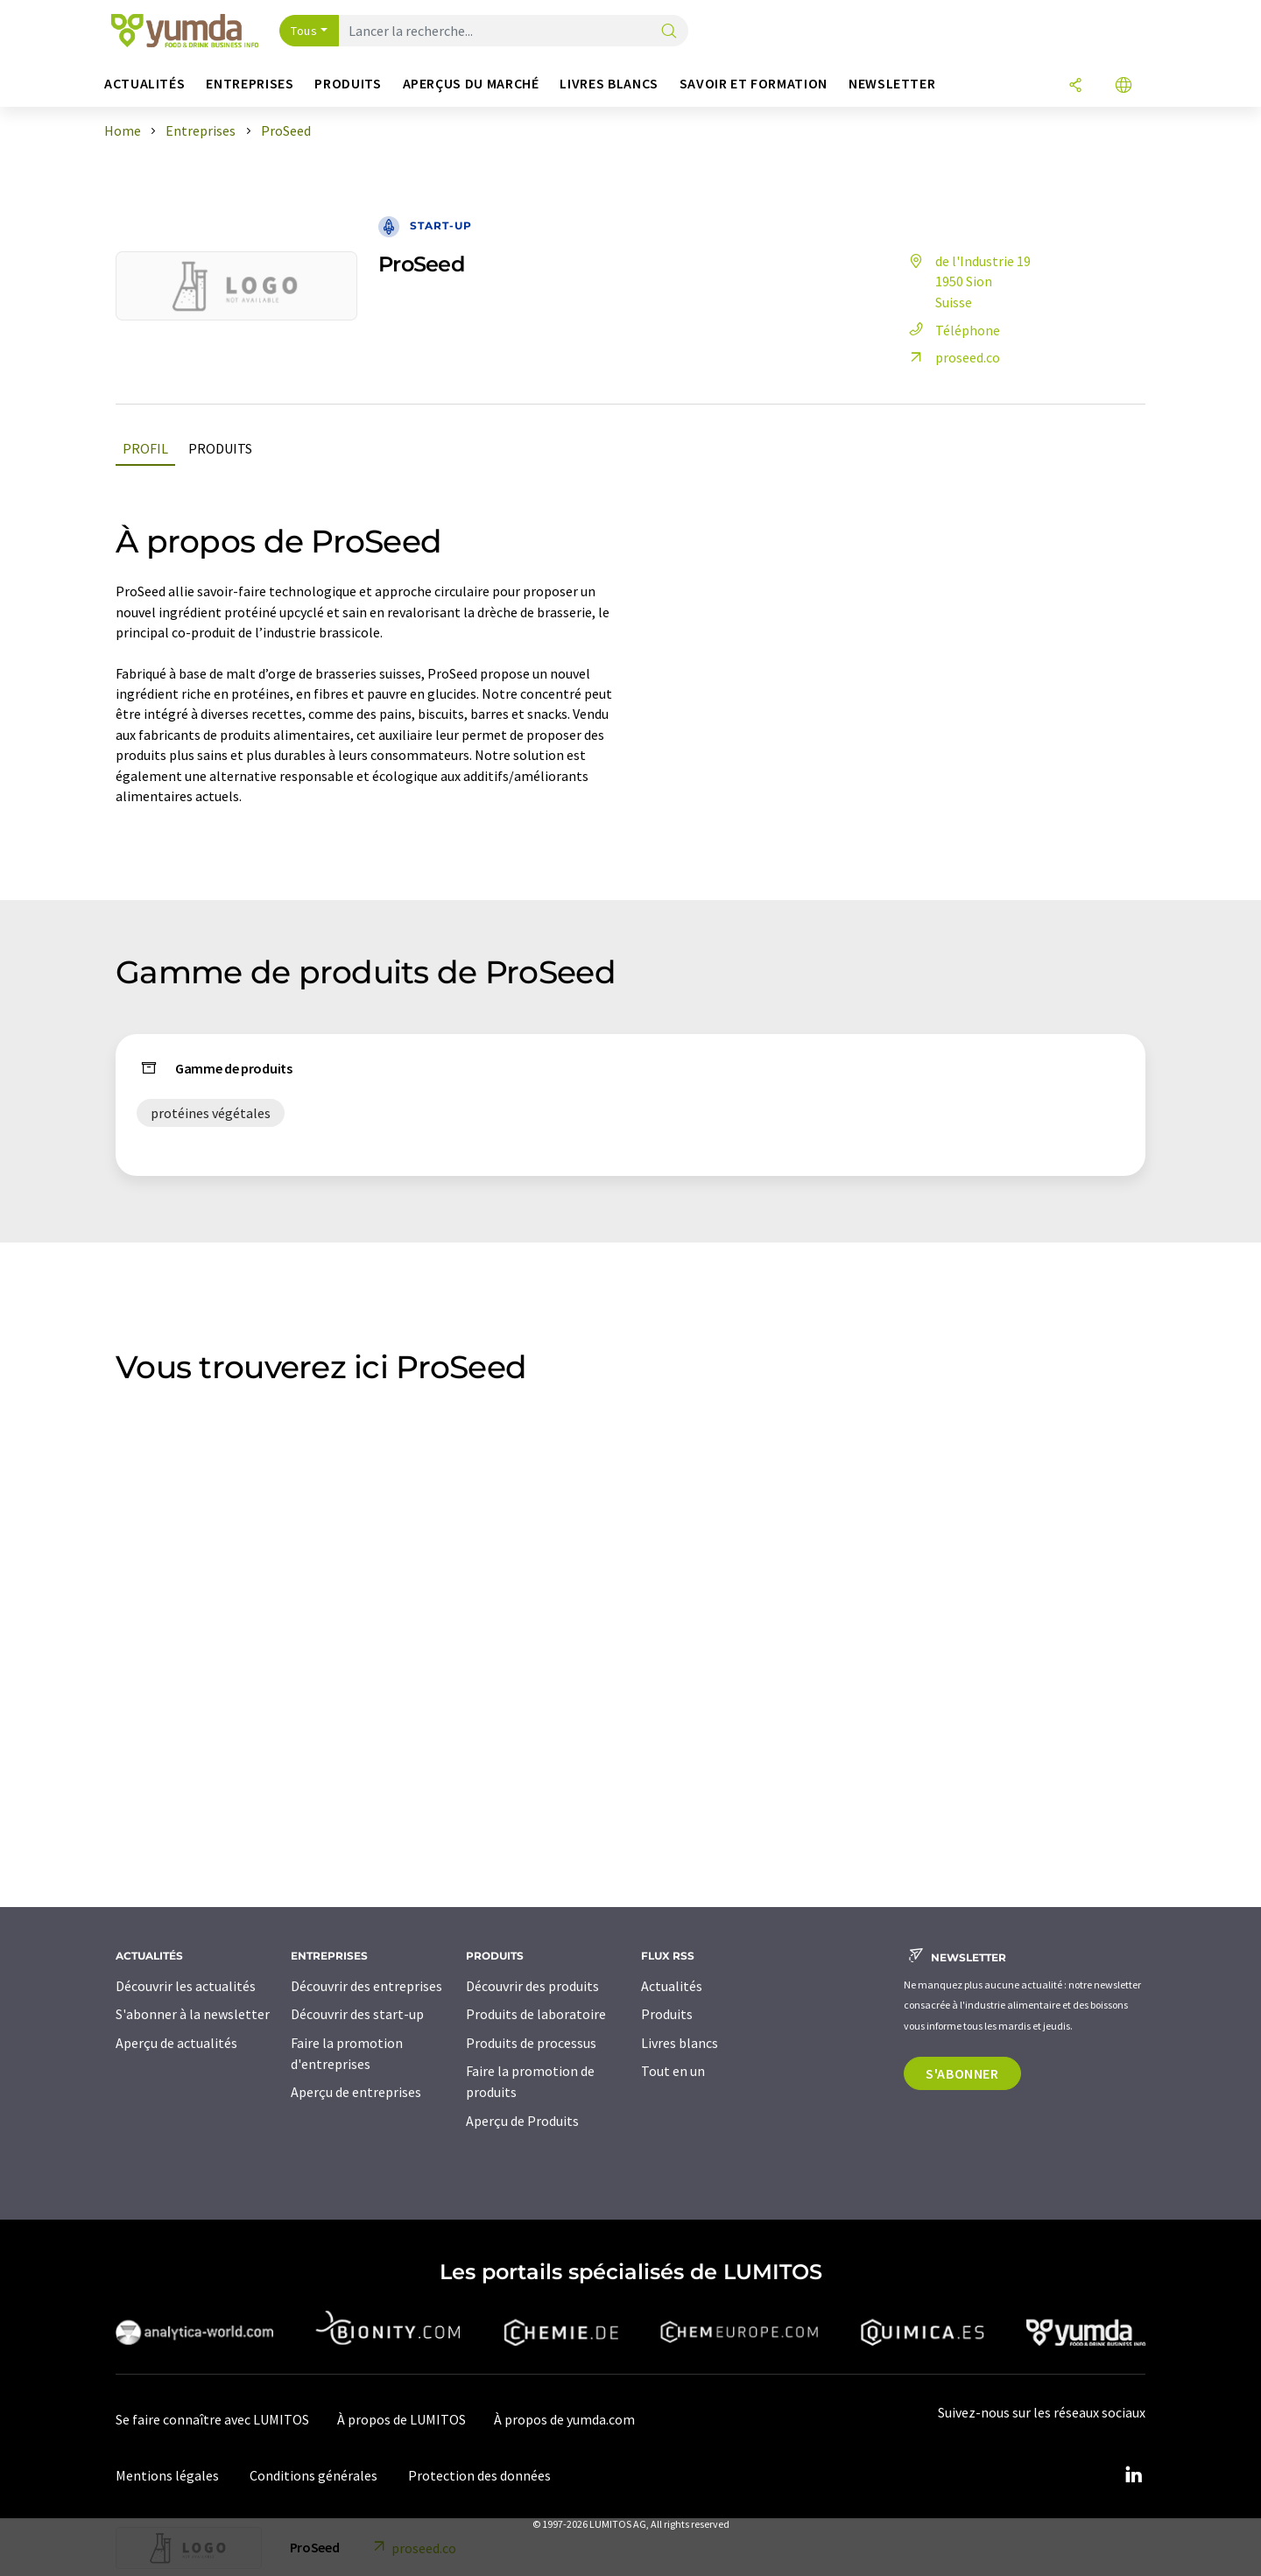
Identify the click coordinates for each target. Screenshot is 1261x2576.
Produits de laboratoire (536, 2014)
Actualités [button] (144, 83)
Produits (220, 448)
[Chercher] (669, 32)
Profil (145, 448)
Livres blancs (679, 2043)
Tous (304, 31)
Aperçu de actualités (176, 2043)
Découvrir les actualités (186, 1986)
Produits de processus (531, 2043)
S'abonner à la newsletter (193, 2014)
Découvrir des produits (532, 1986)
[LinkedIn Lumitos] (1133, 2475)
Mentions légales (167, 2475)
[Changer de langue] (1123, 86)
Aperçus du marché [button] (471, 83)
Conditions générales (313, 2475)
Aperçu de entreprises (356, 2092)
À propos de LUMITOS (401, 2419)
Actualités (671, 1986)
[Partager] (1075, 86)
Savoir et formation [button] (754, 83)
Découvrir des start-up (357, 2014)
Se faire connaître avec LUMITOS (212, 2419)
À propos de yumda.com (564, 2419)
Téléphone (952, 330)
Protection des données (479, 2475)
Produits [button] (347, 83)
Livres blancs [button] (609, 83)
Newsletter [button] (892, 83)
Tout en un (673, 2071)
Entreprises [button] (249, 83)
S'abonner (962, 2073)
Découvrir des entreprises (366, 1986)
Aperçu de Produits (522, 2120)
